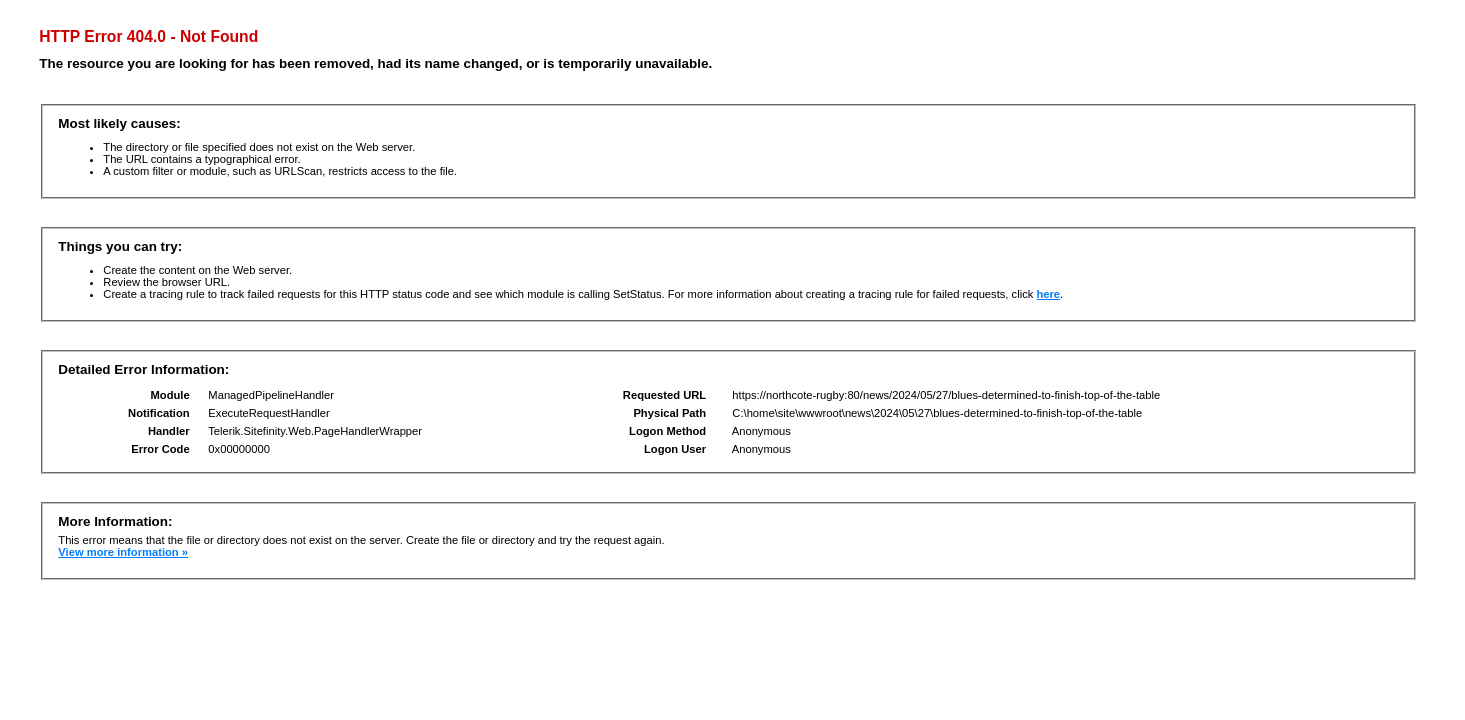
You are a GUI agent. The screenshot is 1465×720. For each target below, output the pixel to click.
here (1048, 294)
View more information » (123, 552)
